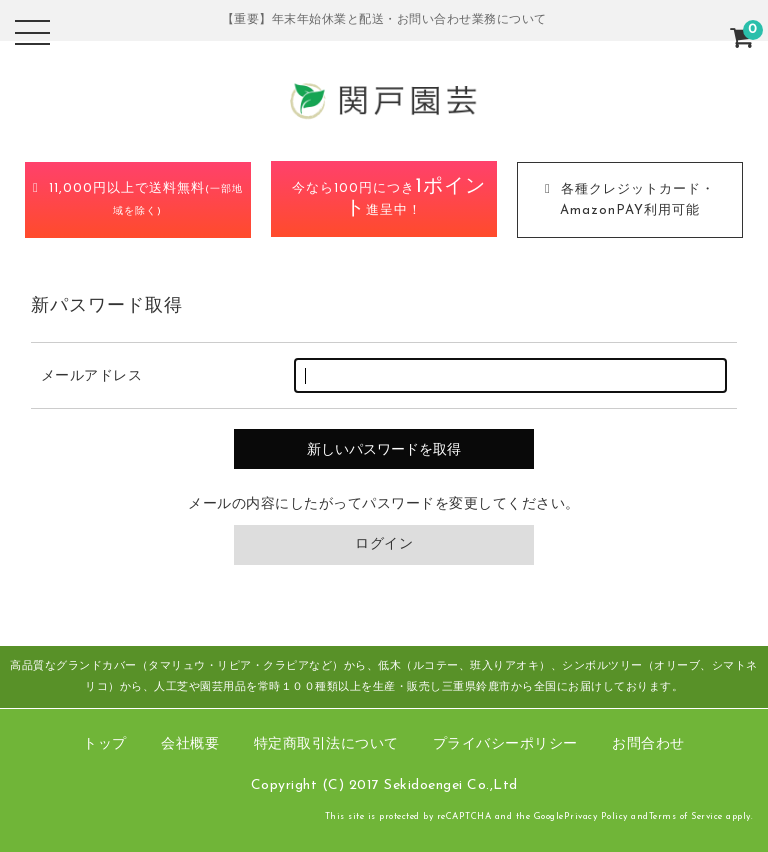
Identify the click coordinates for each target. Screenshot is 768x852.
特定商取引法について (326, 744)
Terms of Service (686, 816)
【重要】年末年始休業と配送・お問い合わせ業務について (384, 20)
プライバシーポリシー (505, 744)
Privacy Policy (596, 816)
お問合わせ (648, 744)
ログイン (384, 544)
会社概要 (190, 744)
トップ (105, 744)
